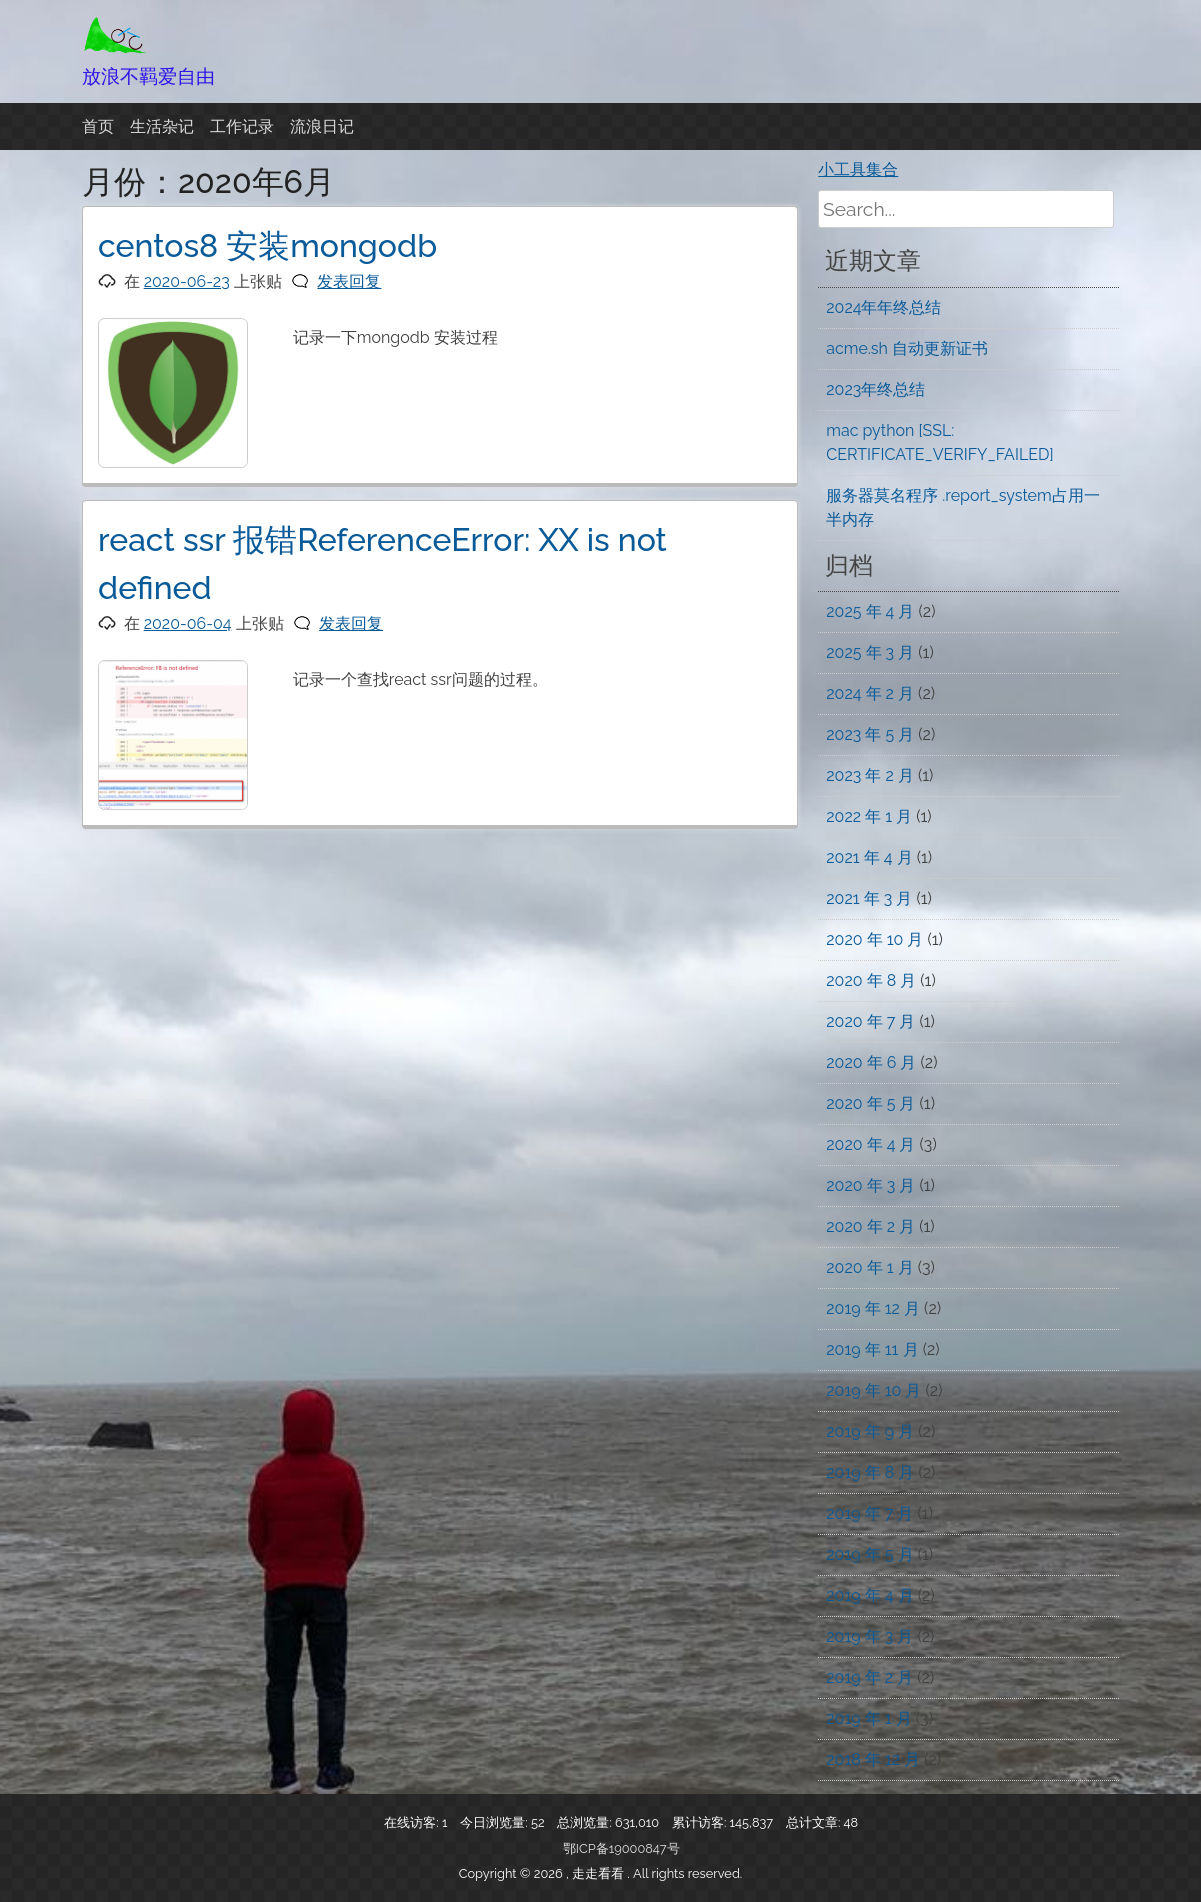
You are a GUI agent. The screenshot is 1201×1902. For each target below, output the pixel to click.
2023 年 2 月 (870, 775)
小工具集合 (858, 169)
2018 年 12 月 (873, 1759)
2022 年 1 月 (869, 816)
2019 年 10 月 (873, 1390)
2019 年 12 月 (873, 1308)
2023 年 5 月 (870, 734)
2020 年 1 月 (869, 1267)
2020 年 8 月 (871, 980)
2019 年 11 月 (872, 1349)
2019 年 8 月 (870, 1472)
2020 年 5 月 (870, 1103)
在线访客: (413, 1822)
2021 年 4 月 (869, 857)
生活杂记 (162, 126)
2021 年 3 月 (869, 898)
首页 (98, 126)
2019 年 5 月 (869, 1554)
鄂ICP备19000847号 (621, 1848)
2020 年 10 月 (874, 939)
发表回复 (349, 281)
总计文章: (815, 1822)
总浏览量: (586, 1822)
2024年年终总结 (883, 307)
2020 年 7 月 (870, 1021)
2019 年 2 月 (869, 1677)
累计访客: (701, 1822)
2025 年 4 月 (870, 611)
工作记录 (242, 126)
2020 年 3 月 (870, 1185)
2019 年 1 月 (868, 1718)
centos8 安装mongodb (267, 245)
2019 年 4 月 (869, 1595)
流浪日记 (322, 126)
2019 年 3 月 (869, 1636)
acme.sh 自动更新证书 (907, 348)
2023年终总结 (875, 389)
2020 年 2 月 (870, 1226)
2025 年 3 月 (870, 652)
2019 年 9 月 (870, 1431)
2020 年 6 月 (871, 1062)
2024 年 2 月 (870, 693)
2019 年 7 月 (869, 1513)
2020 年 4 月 (870, 1144)
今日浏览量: (495, 1822)
